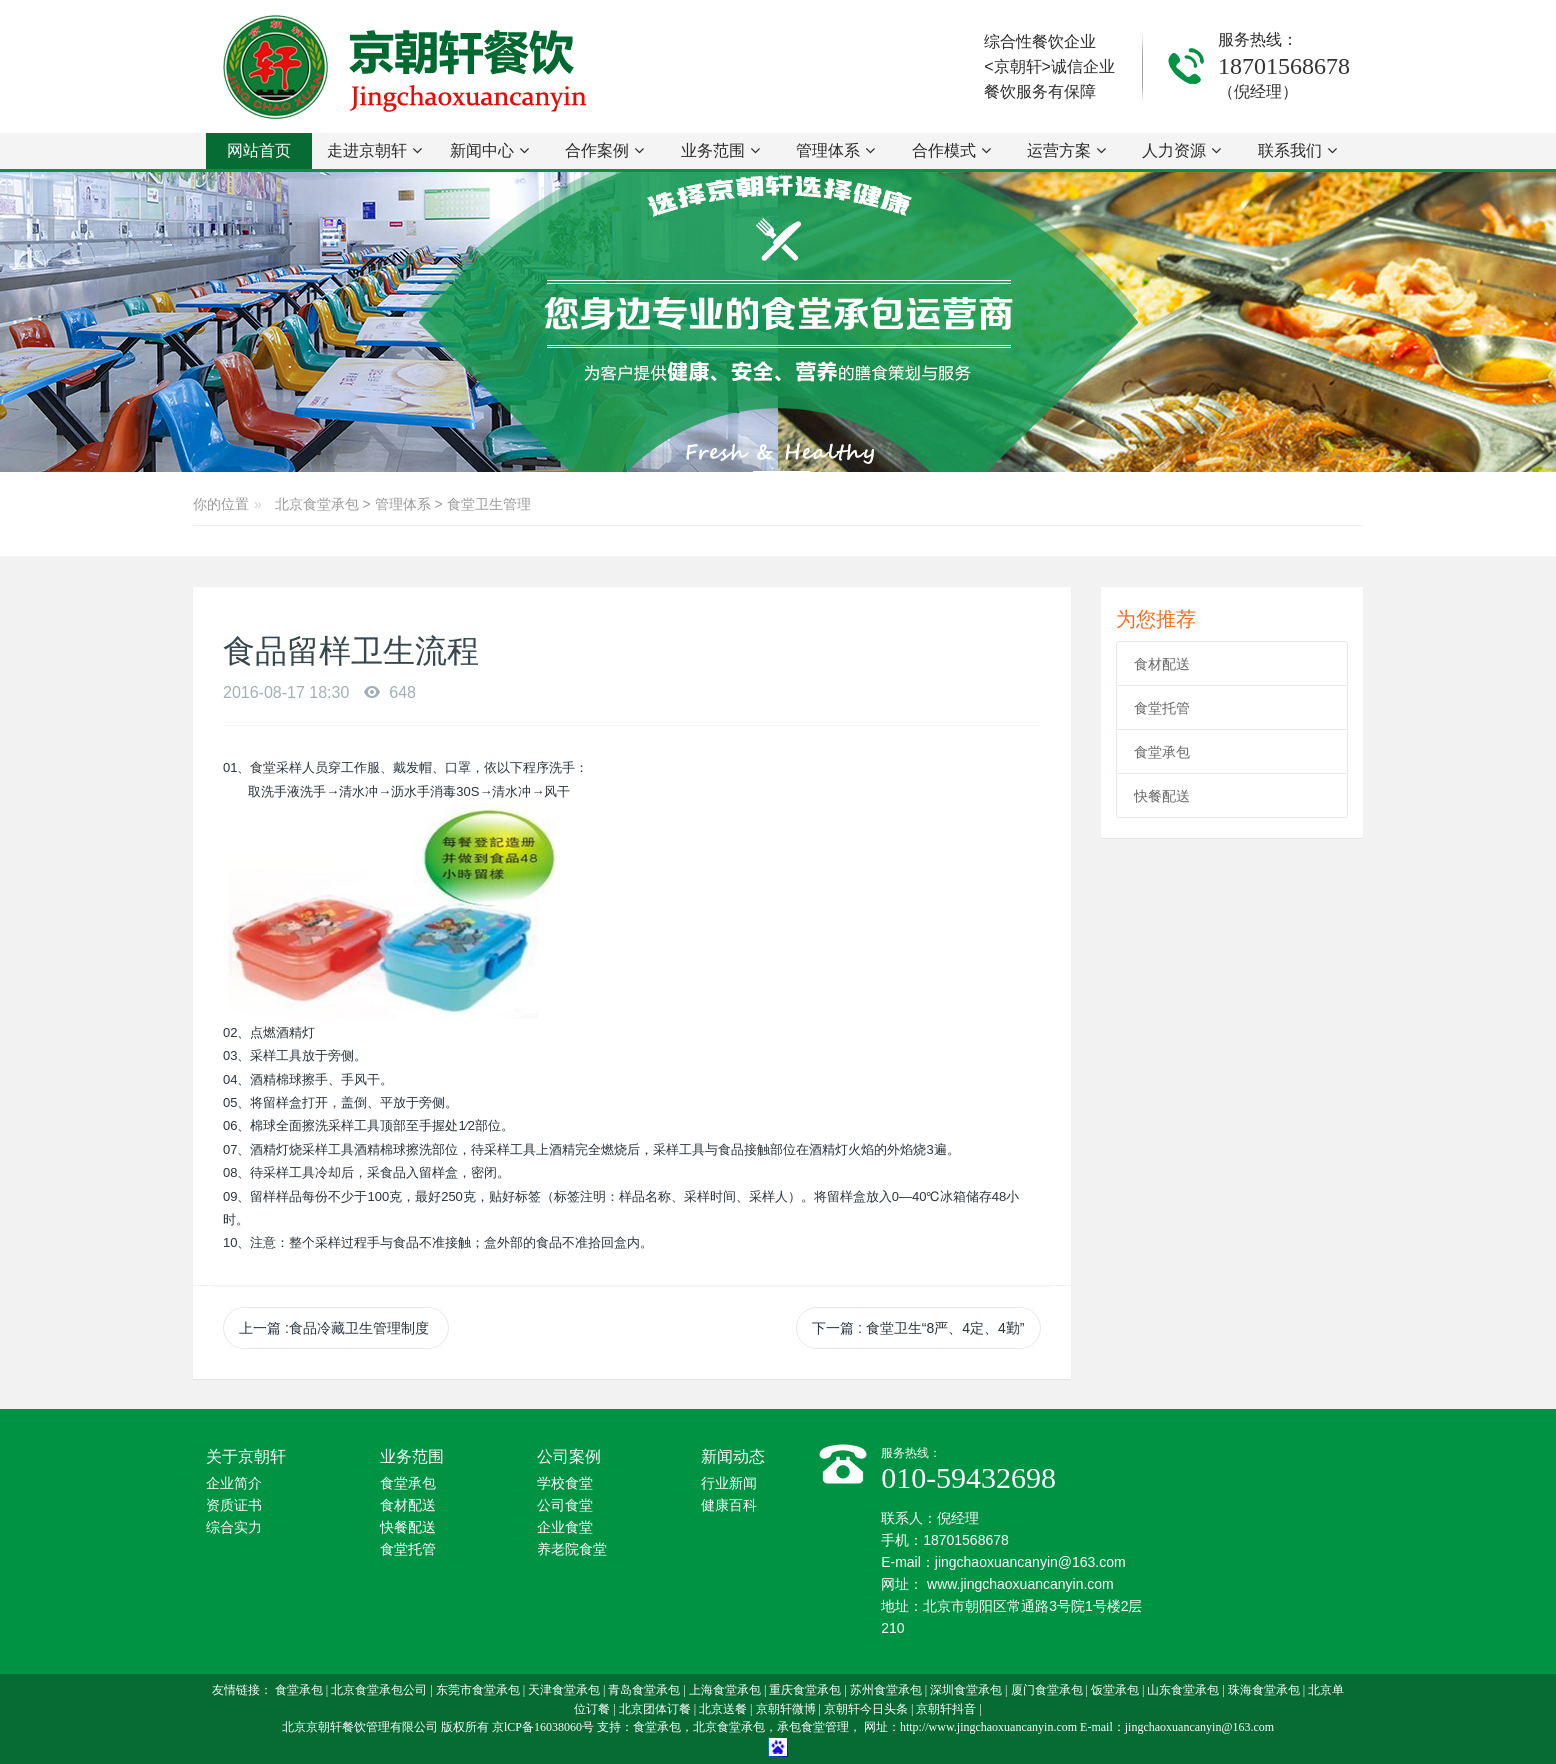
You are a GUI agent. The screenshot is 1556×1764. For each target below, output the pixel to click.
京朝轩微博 (786, 1709)
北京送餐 (723, 1709)
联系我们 (1297, 150)
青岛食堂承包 (644, 1690)
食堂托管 (1162, 708)
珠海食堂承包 (1264, 1690)
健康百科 (729, 1505)
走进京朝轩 (374, 150)
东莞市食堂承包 (478, 1690)
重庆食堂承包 (805, 1690)
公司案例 (569, 1456)
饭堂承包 (1115, 1690)
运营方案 (1066, 150)
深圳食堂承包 (966, 1690)
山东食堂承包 (1183, 1690)
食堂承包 (1162, 752)
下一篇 (918, 1328)
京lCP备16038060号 (543, 1727)
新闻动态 (733, 1456)
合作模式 (951, 150)
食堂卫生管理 (489, 504)
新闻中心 (489, 150)
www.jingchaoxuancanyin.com (1020, 1584)
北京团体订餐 (655, 1709)
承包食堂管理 (813, 1727)
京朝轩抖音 (946, 1709)
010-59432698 (968, 1477)
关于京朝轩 (246, 1456)
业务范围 (720, 150)
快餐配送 (1162, 796)
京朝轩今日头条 (866, 1709)
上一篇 (336, 1328)
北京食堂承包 (317, 504)
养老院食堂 (572, 1549)
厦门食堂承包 (1047, 1690)
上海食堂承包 (725, 1690)
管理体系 (835, 150)
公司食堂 (565, 1505)
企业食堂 (565, 1527)
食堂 (263, 767)
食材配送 (1162, 664)
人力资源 (1181, 150)
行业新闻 (729, 1483)
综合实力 (234, 1527)
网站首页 (259, 150)
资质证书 (234, 1505)
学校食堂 (565, 1483)
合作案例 (604, 150)
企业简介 (234, 1483)
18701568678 (1284, 66)
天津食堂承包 (564, 1690)
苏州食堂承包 (886, 1690)
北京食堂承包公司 (379, 1690)
